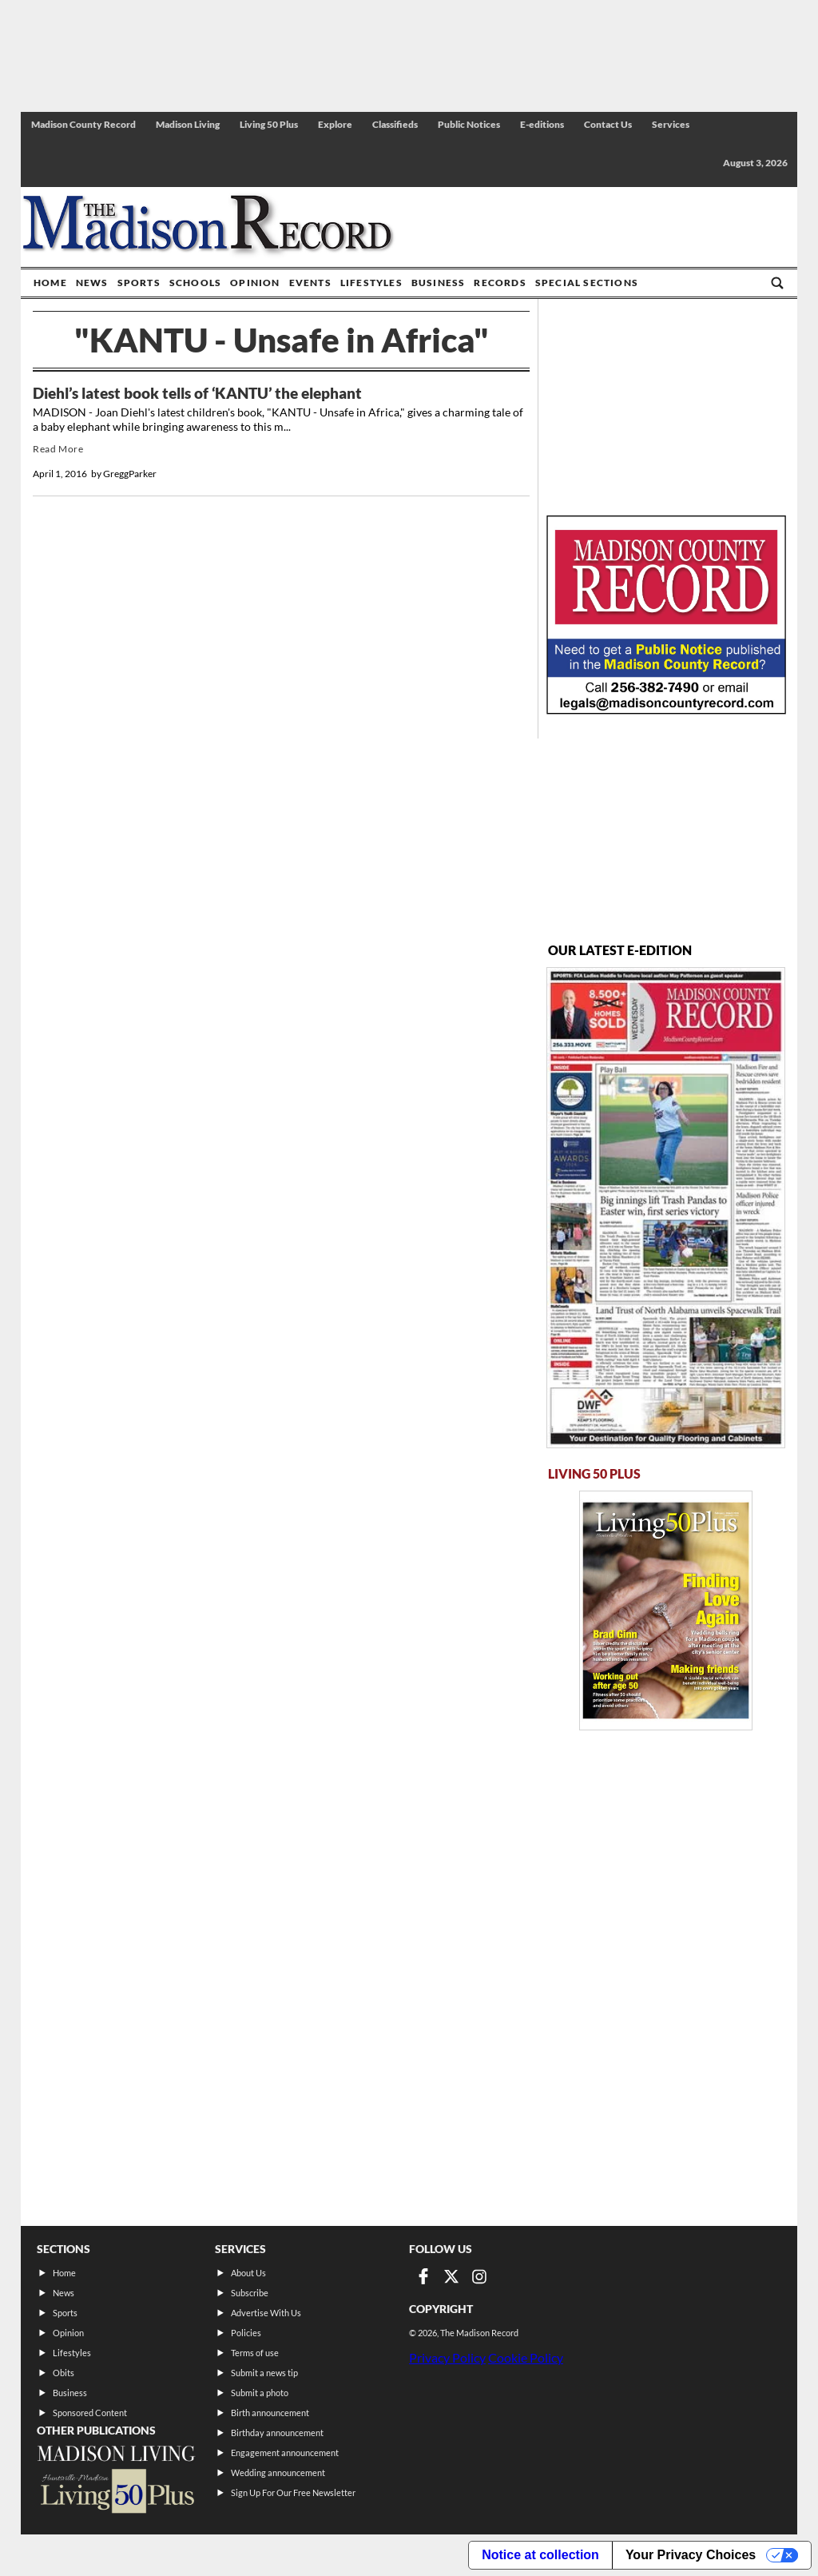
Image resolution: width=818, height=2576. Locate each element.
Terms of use (255, 2352)
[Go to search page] (777, 283)
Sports (139, 283)
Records (500, 283)
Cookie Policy (525, 2357)
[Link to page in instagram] (479, 2276)
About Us (248, 2272)
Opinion (255, 283)
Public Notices (469, 124)
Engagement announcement (285, 2452)
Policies (246, 2332)
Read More (58, 449)
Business (438, 283)
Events (310, 283)
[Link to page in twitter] (451, 2276)
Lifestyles (371, 283)
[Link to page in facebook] (423, 2276)
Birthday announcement (277, 2432)
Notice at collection (540, 2555)
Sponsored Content (90, 2412)
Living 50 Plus (269, 124)
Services (670, 124)
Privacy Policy (447, 2357)
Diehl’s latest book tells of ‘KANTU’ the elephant (197, 393)
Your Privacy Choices (690, 2555)
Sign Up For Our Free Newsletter (293, 2492)
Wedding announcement (278, 2472)
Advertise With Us (266, 2312)
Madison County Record (83, 124)
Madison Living (188, 124)
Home (50, 283)
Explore (335, 124)
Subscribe (249, 2292)
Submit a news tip (264, 2372)
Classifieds (395, 124)
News (92, 283)
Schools (195, 283)
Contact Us (608, 124)
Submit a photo (259, 2392)
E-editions (542, 124)
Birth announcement (270, 2412)
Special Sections (586, 283)
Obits (63, 2372)
